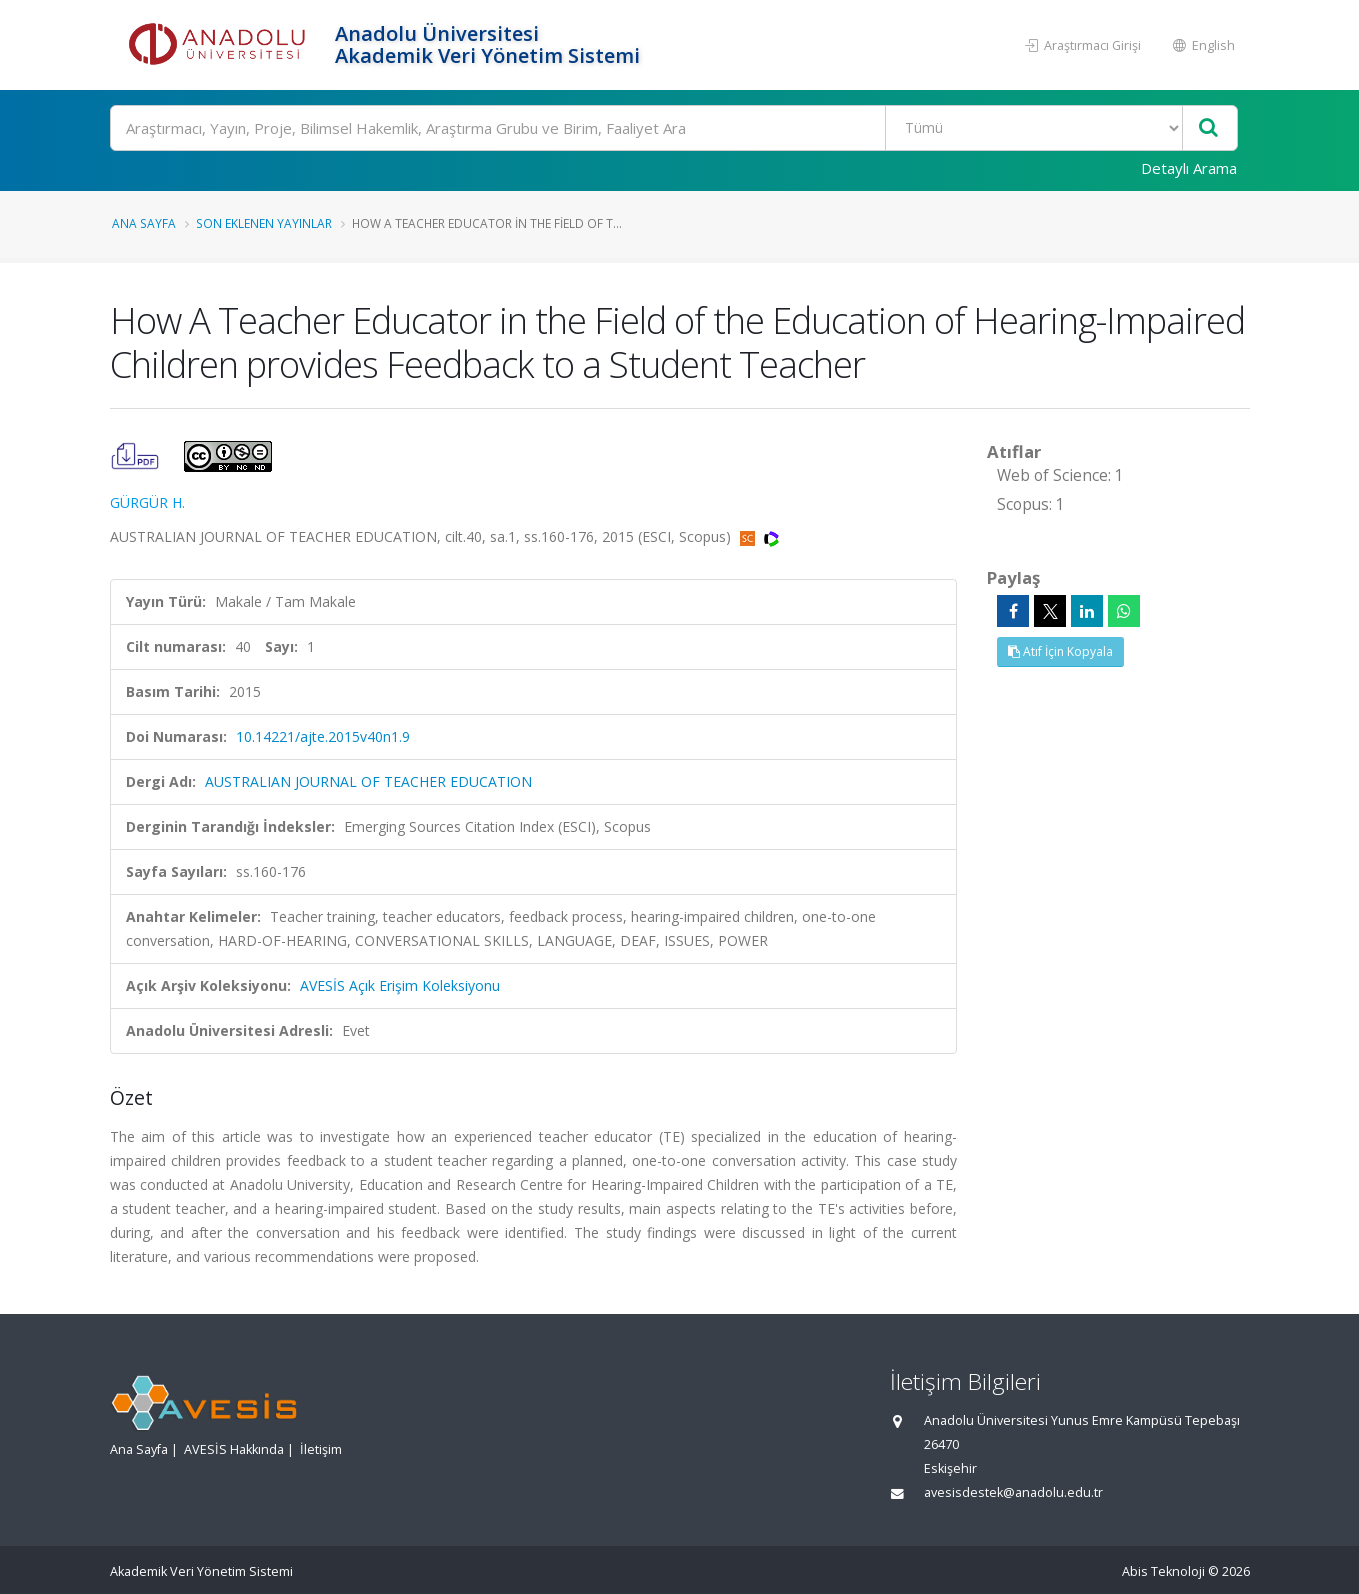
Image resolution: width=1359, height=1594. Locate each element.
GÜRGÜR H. (147, 502)
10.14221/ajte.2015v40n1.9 (323, 736)
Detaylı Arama (1189, 168)
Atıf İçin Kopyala (1060, 651)
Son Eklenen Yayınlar (264, 223)
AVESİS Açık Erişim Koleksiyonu (400, 985)
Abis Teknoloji (1163, 1571)
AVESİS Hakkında (234, 1449)
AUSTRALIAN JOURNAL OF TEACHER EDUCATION (368, 781)
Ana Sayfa (144, 223)
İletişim (321, 1449)
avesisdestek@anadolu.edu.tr (1013, 1492)
